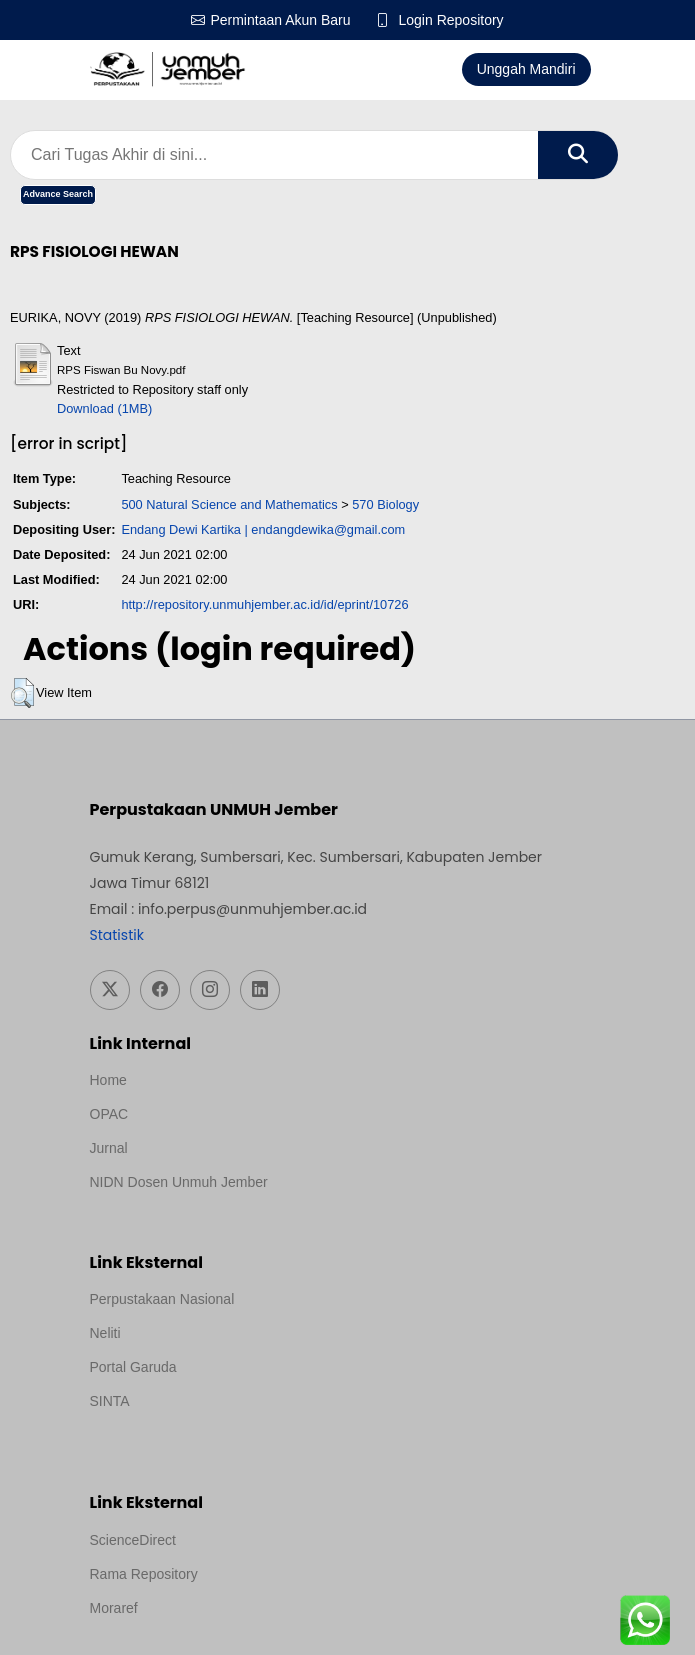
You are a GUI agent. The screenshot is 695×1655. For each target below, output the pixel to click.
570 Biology (385, 504)
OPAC (109, 1114)
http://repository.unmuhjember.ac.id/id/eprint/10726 (264, 604)
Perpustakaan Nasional (162, 1299)
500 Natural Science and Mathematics (229, 504)
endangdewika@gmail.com (328, 529)
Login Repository (451, 20)
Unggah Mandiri (526, 69)
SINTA (110, 1401)
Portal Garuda (133, 1367)
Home (108, 1080)
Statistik (117, 935)
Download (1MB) (104, 408)
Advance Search (58, 194)
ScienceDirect (133, 1540)
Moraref (114, 1608)
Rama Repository (144, 1574)
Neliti (105, 1333)
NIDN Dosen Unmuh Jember (179, 1182)
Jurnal (109, 1148)
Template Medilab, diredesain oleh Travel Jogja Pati (250, 1428)
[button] (22, 693)
